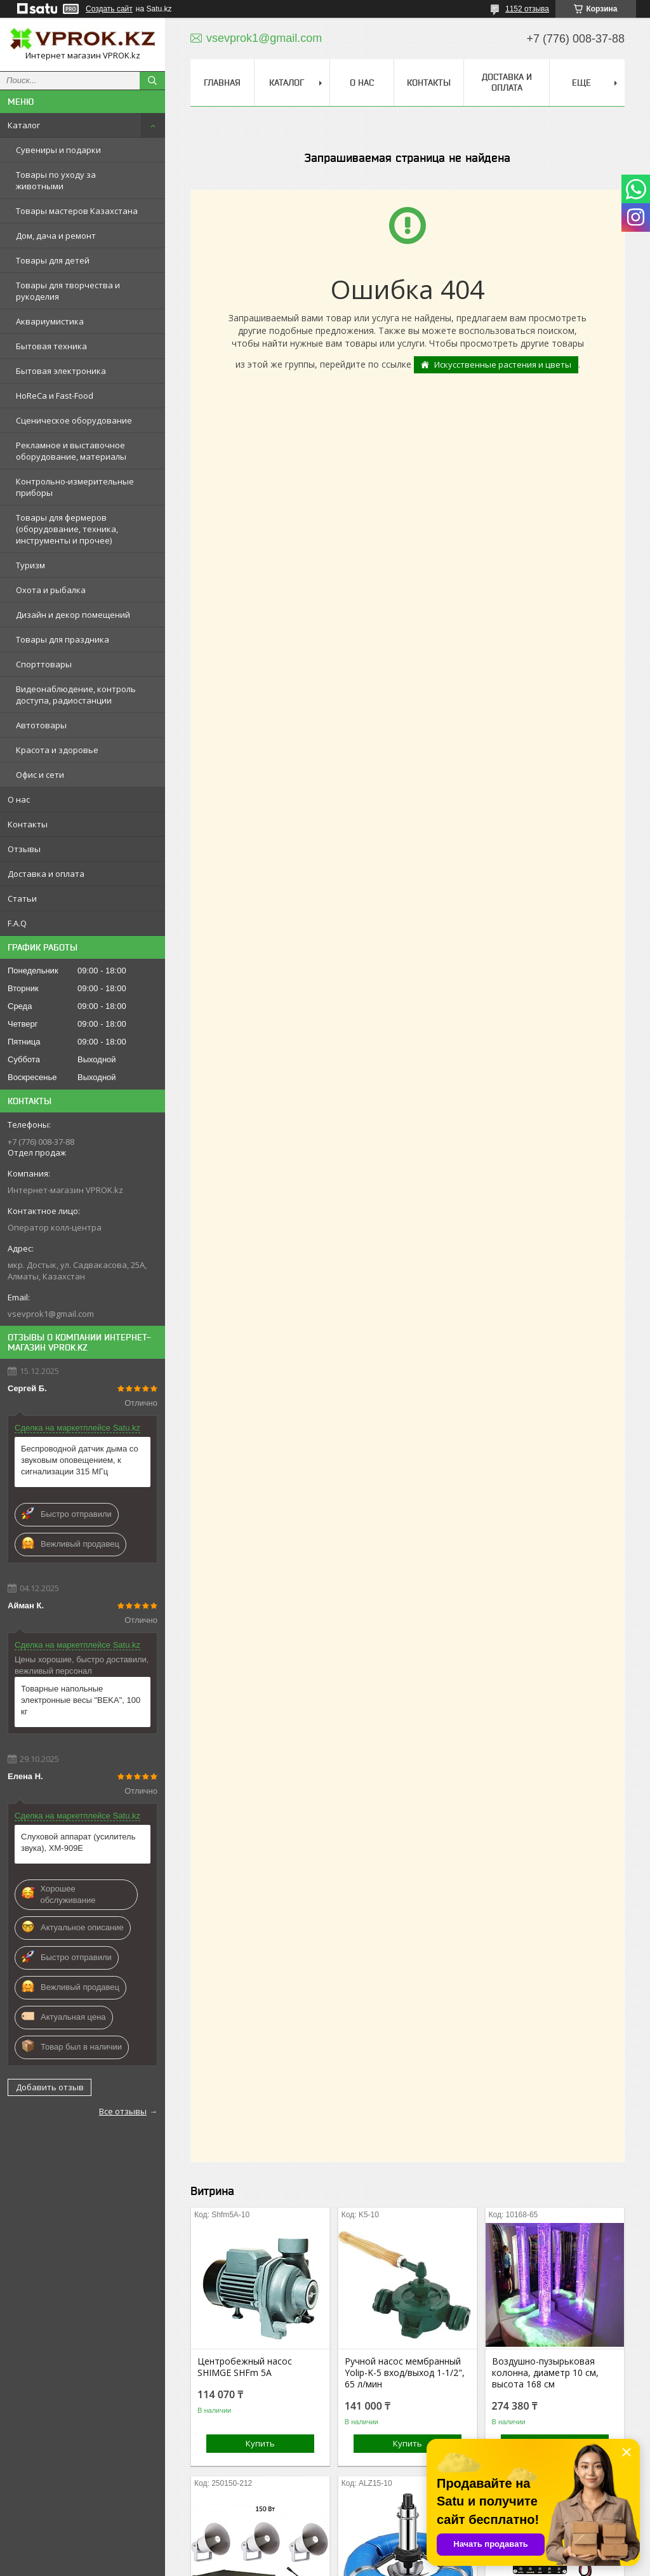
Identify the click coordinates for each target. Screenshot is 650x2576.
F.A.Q (17, 923)
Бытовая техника (51, 346)
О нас (19, 799)
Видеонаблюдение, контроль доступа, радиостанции (76, 694)
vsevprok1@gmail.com (51, 1313)
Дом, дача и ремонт (56, 235)
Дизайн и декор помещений (73, 614)
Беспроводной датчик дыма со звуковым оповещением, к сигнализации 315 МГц (79, 1460)
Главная (222, 82)
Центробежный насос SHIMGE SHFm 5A (244, 2367)
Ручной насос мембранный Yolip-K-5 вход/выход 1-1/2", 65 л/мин (405, 2373)
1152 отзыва (527, 8)
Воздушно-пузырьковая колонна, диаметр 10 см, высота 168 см (545, 2373)
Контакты (28, 824)
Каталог (24, 125)
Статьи (22, 898)
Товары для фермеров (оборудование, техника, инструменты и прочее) (67, 529)
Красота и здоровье (57, 750)
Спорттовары (44, 664)
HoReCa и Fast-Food (54, 395)
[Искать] (152, 80)
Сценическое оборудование (74, 420)
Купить (260, 2443)
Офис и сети (40, 774)
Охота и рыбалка (51, 590)
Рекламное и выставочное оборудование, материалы (71, 450)
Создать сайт (109, 8)
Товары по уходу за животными (56, 180)
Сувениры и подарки (58, 150)
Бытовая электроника (61, 371)
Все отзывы (123, 2111)
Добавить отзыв (50, 2087)
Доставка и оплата (46, 873)
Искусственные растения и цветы (502, 364)
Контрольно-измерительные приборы (75, 487)
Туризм (30, 565)
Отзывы (24, 849)
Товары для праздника (62, 639)
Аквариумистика (50, 321)
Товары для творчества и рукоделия (68, 290)
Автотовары (41, 725)
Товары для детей (53, 260)
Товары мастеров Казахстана (77, 211)
